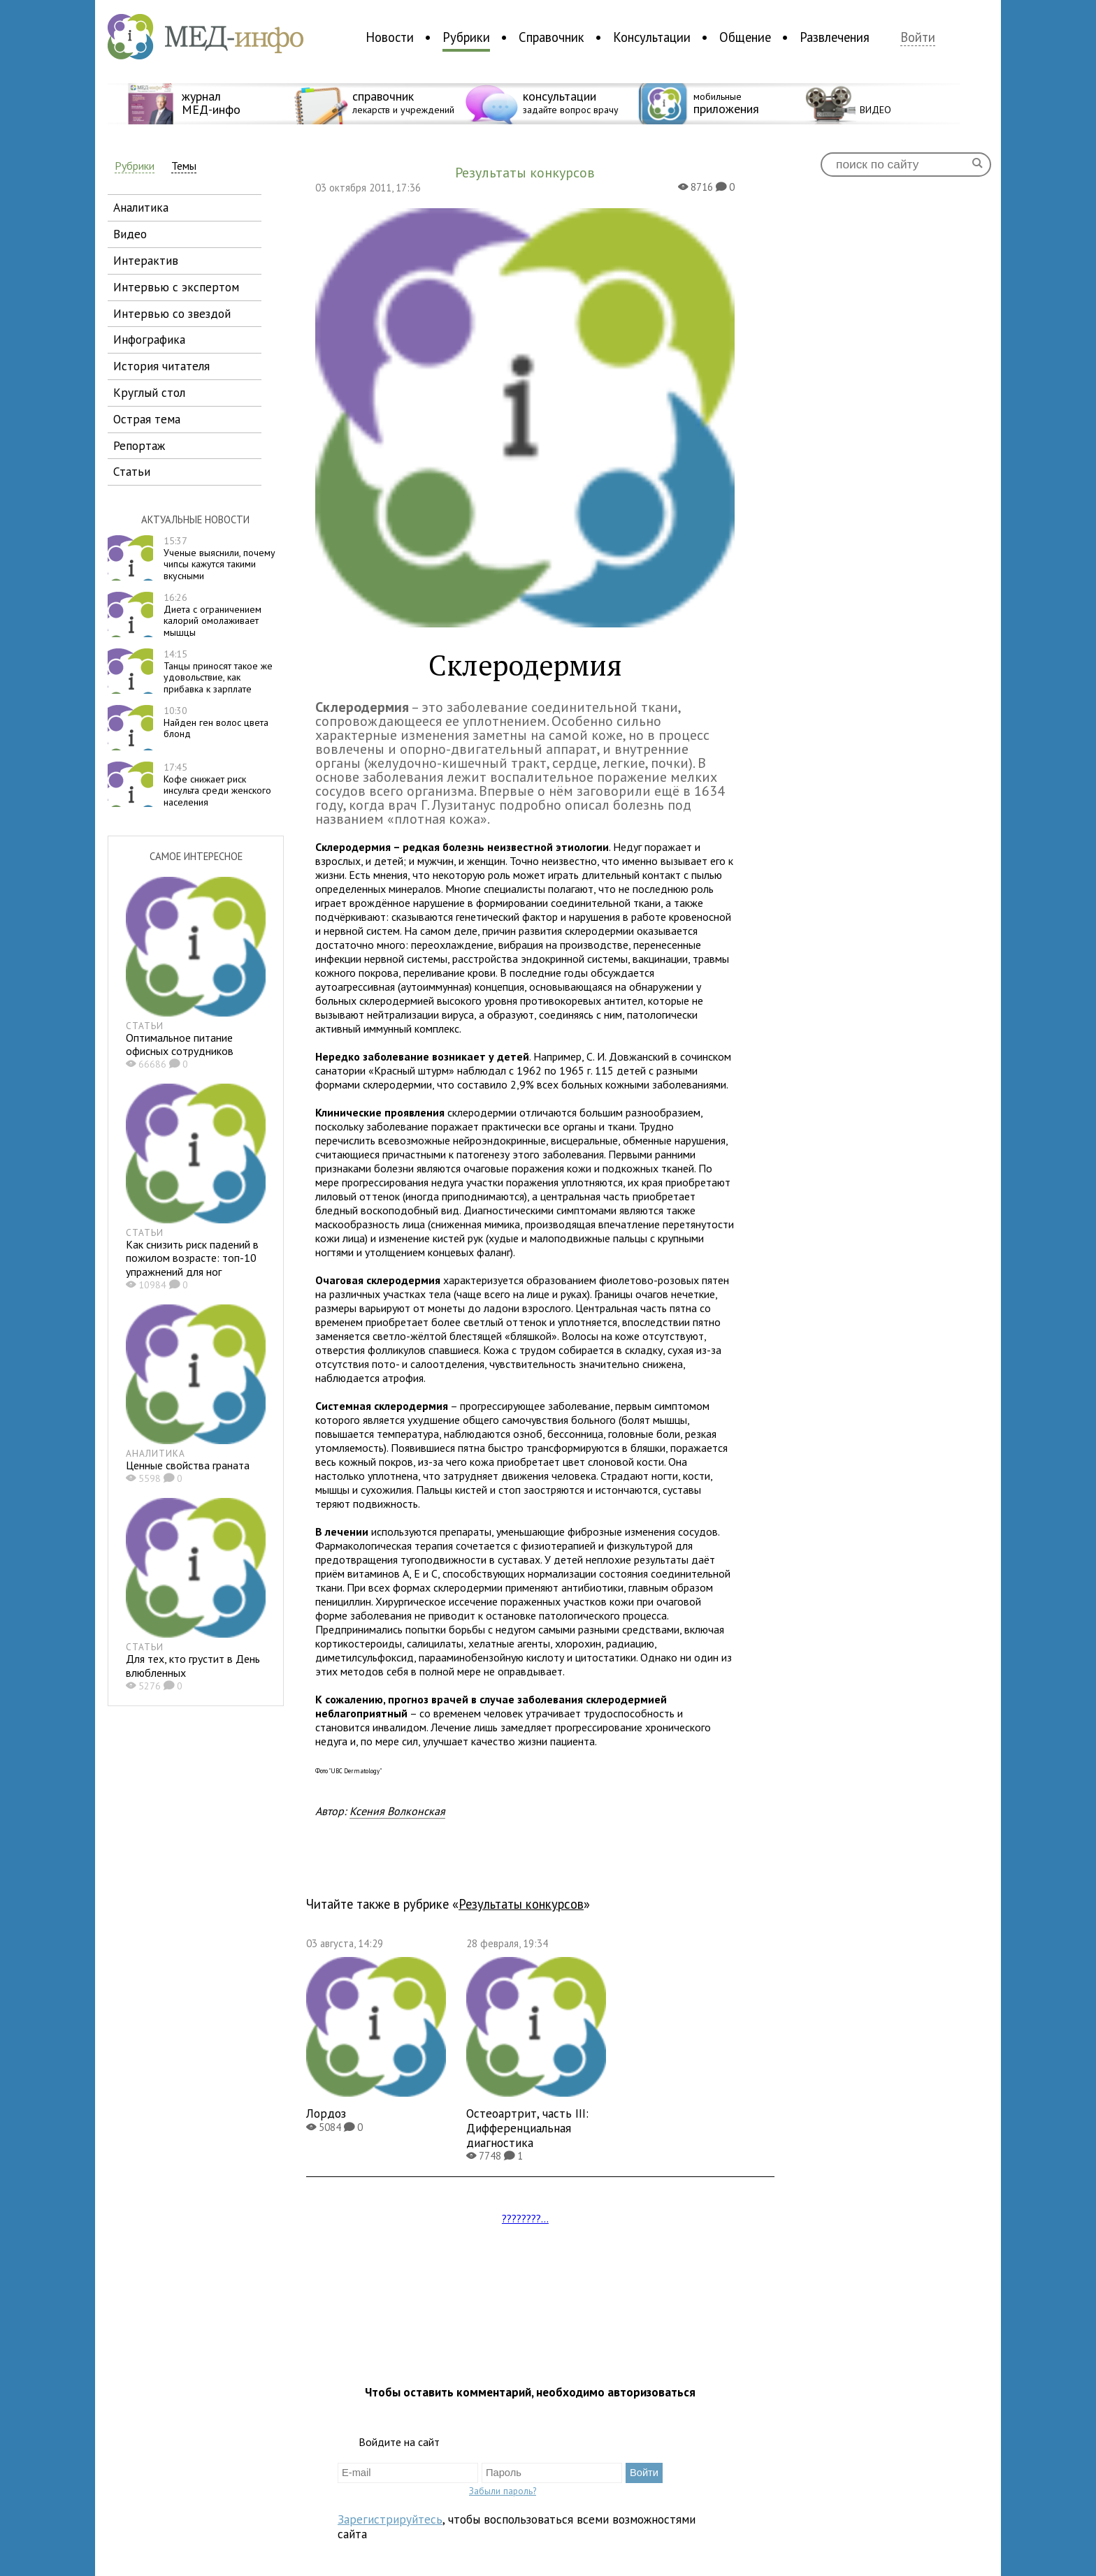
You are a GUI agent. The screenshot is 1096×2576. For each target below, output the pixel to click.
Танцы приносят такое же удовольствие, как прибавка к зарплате (218, 671)
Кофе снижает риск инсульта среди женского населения (217, 784)
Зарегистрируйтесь (390, 2519)
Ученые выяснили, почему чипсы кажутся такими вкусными (219, 558)
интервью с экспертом (176, 287)
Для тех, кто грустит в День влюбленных (193, 1665)
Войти (917, 37)
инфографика (149, 339)
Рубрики (466, 37)
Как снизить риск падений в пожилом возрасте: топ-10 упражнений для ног (192, 1257)
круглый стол (149, 392)
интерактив (145, 260)
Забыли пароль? (502, 2490)
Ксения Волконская (397, 1811)
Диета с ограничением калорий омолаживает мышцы (212, 615)
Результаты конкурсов (521, 1904)
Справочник (551, 37)
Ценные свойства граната (188, 1465)
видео (130, 234)
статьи (131, 471)
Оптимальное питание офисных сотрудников (179, 1044)
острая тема (146, 419)
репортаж (139, 445)
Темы (183, 166)
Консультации (652, 37)
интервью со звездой (172, 313)
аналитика (140, 207)
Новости (390, 37)
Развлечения (835, 37)
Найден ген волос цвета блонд (216, 722)
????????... (525, 2218)
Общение (745, 37)
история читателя (161, 366)
